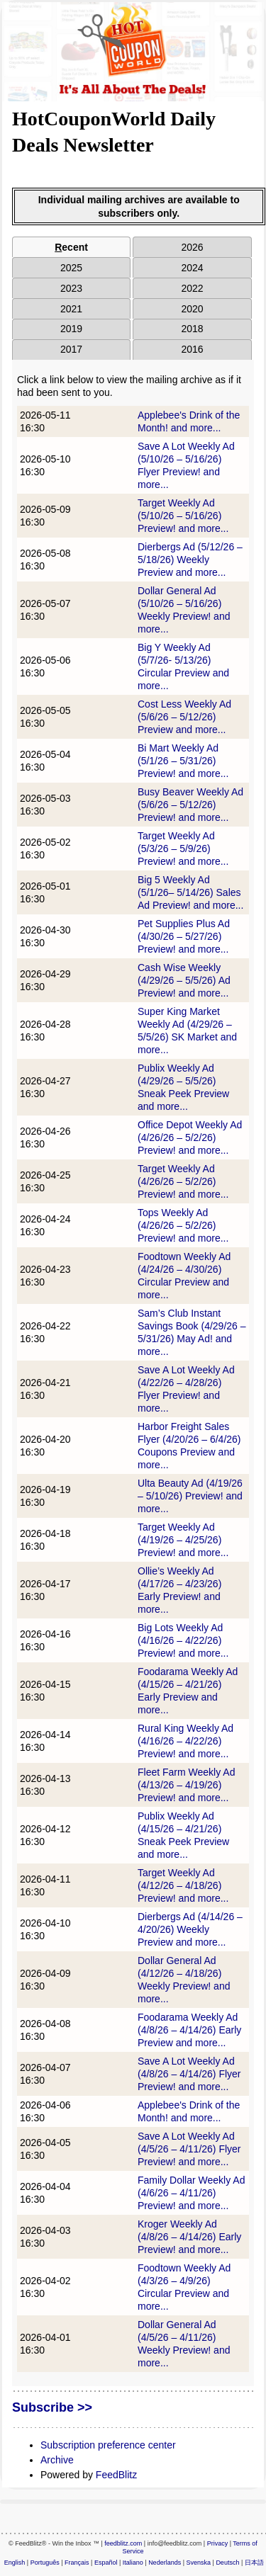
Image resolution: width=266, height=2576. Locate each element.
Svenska (199, 2562)
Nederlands (164, 2562)
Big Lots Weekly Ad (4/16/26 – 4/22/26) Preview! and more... (183, 1640)
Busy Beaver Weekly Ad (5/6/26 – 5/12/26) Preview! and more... (190, 804)
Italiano (133, 2562)
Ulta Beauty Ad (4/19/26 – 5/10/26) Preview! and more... (190, 1495)
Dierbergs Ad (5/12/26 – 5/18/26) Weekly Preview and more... (190, 559)
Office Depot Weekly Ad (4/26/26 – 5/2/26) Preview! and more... (190, 1137)
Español (106, 2562)
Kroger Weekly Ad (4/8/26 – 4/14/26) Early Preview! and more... (189, 2236)
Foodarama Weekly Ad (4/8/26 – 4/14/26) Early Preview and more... (189, 2030)
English (15, 2562)
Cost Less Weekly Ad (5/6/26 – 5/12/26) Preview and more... (184, 716)
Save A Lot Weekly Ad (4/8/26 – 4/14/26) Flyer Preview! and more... (189, 2073)
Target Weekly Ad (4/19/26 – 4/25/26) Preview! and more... (183, 1539)
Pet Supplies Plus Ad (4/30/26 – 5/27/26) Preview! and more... (184, 936)
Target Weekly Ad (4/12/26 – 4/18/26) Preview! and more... (183, 1885)
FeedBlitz (116, 2474)
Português (45, 2562)
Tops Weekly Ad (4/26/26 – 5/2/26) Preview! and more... (183, 1225)
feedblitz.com (123, 2543)
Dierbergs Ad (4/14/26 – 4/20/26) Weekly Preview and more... (190, 1929)
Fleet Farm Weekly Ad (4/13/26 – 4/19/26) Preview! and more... (186, 1784)
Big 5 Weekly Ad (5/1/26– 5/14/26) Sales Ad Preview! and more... (190, 892)
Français (77, 2562)
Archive (57, 2460)
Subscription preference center (108, 2445)
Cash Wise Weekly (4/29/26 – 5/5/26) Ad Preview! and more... (184, 980)
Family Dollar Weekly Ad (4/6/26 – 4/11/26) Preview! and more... (191, 2192)
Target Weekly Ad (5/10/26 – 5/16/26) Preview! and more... (183, 515)
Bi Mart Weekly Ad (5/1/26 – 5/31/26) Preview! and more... (183, 760)
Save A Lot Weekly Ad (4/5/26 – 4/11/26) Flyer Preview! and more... (189, 2148)
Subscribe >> (52, 2407)
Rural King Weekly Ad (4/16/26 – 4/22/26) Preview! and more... (185, 1741)
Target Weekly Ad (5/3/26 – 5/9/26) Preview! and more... (183, 848)
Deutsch (227, 2562)
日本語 (254, 2562)
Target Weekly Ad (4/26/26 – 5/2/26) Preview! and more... (183, 1181)
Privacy (217, 2543)
